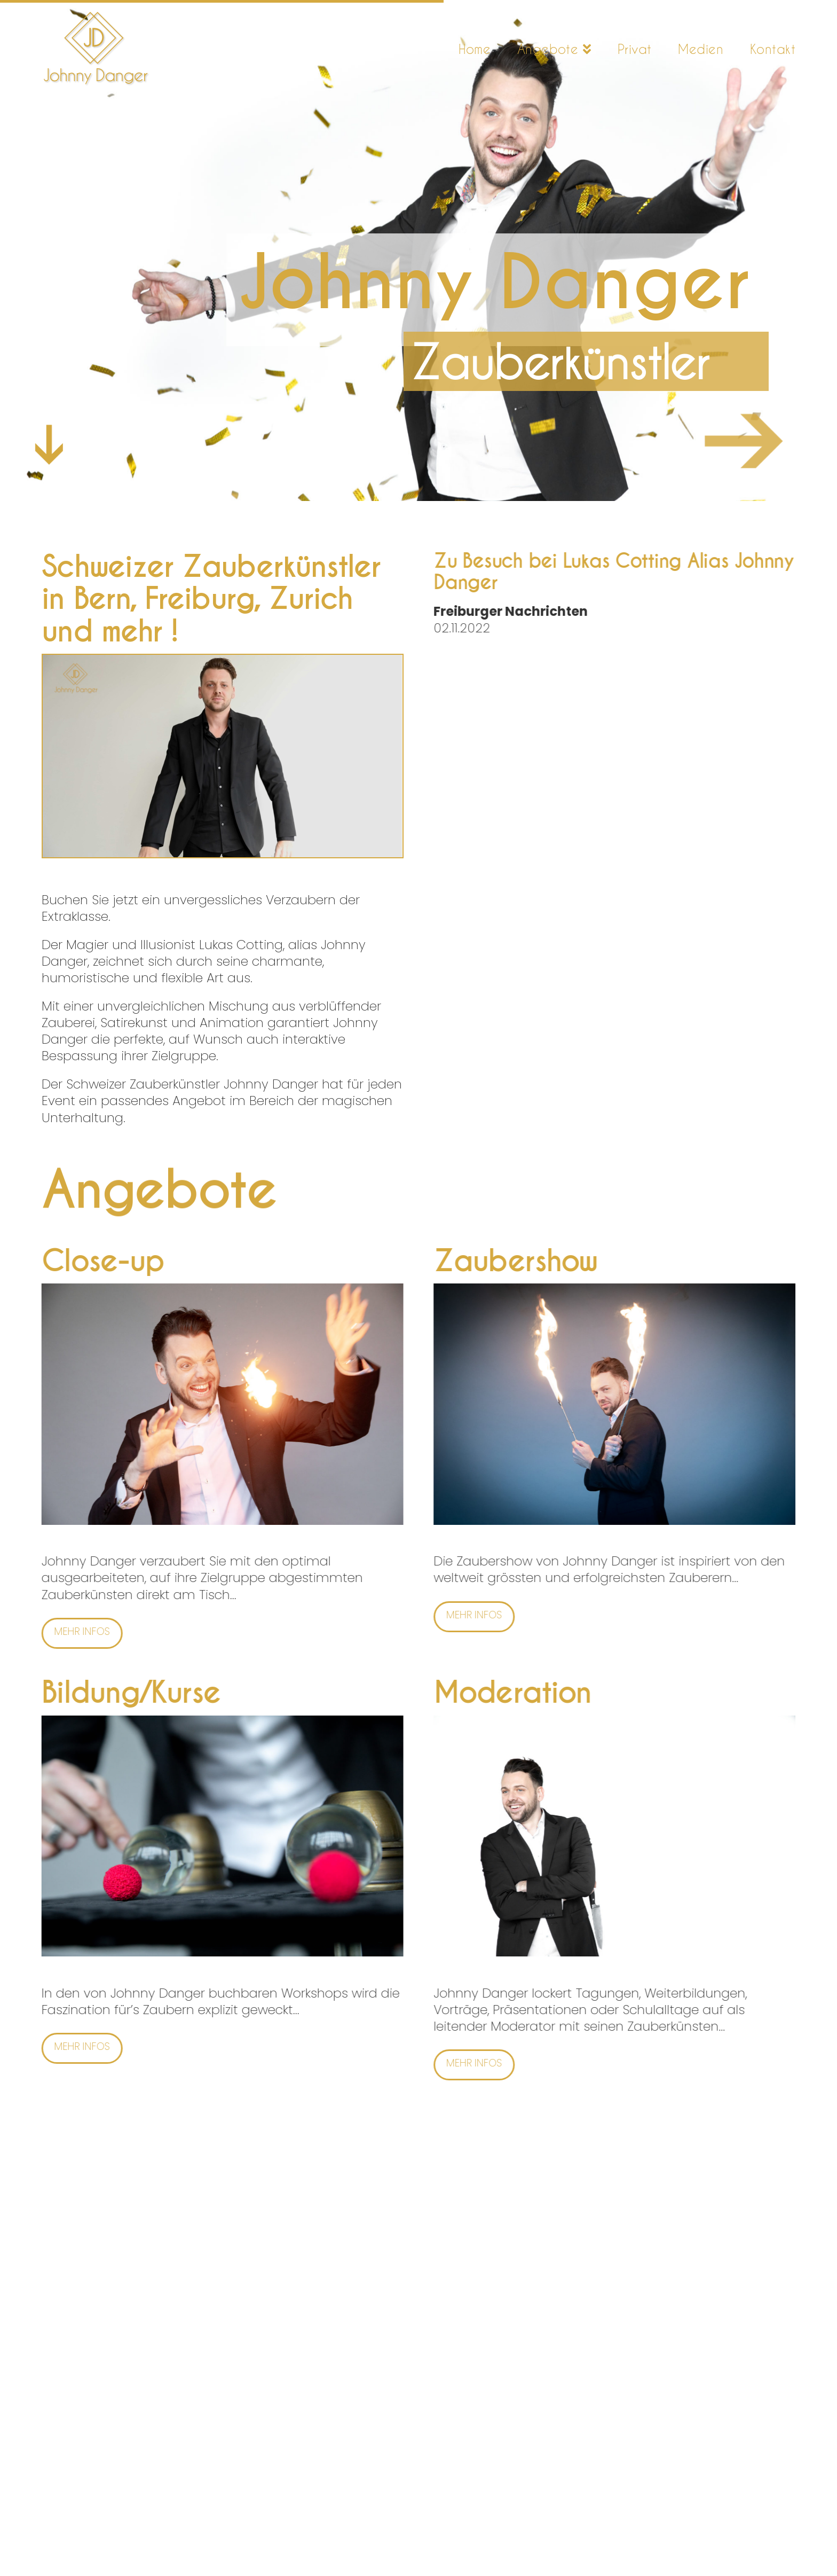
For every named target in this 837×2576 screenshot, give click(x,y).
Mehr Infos (62, 1631)
